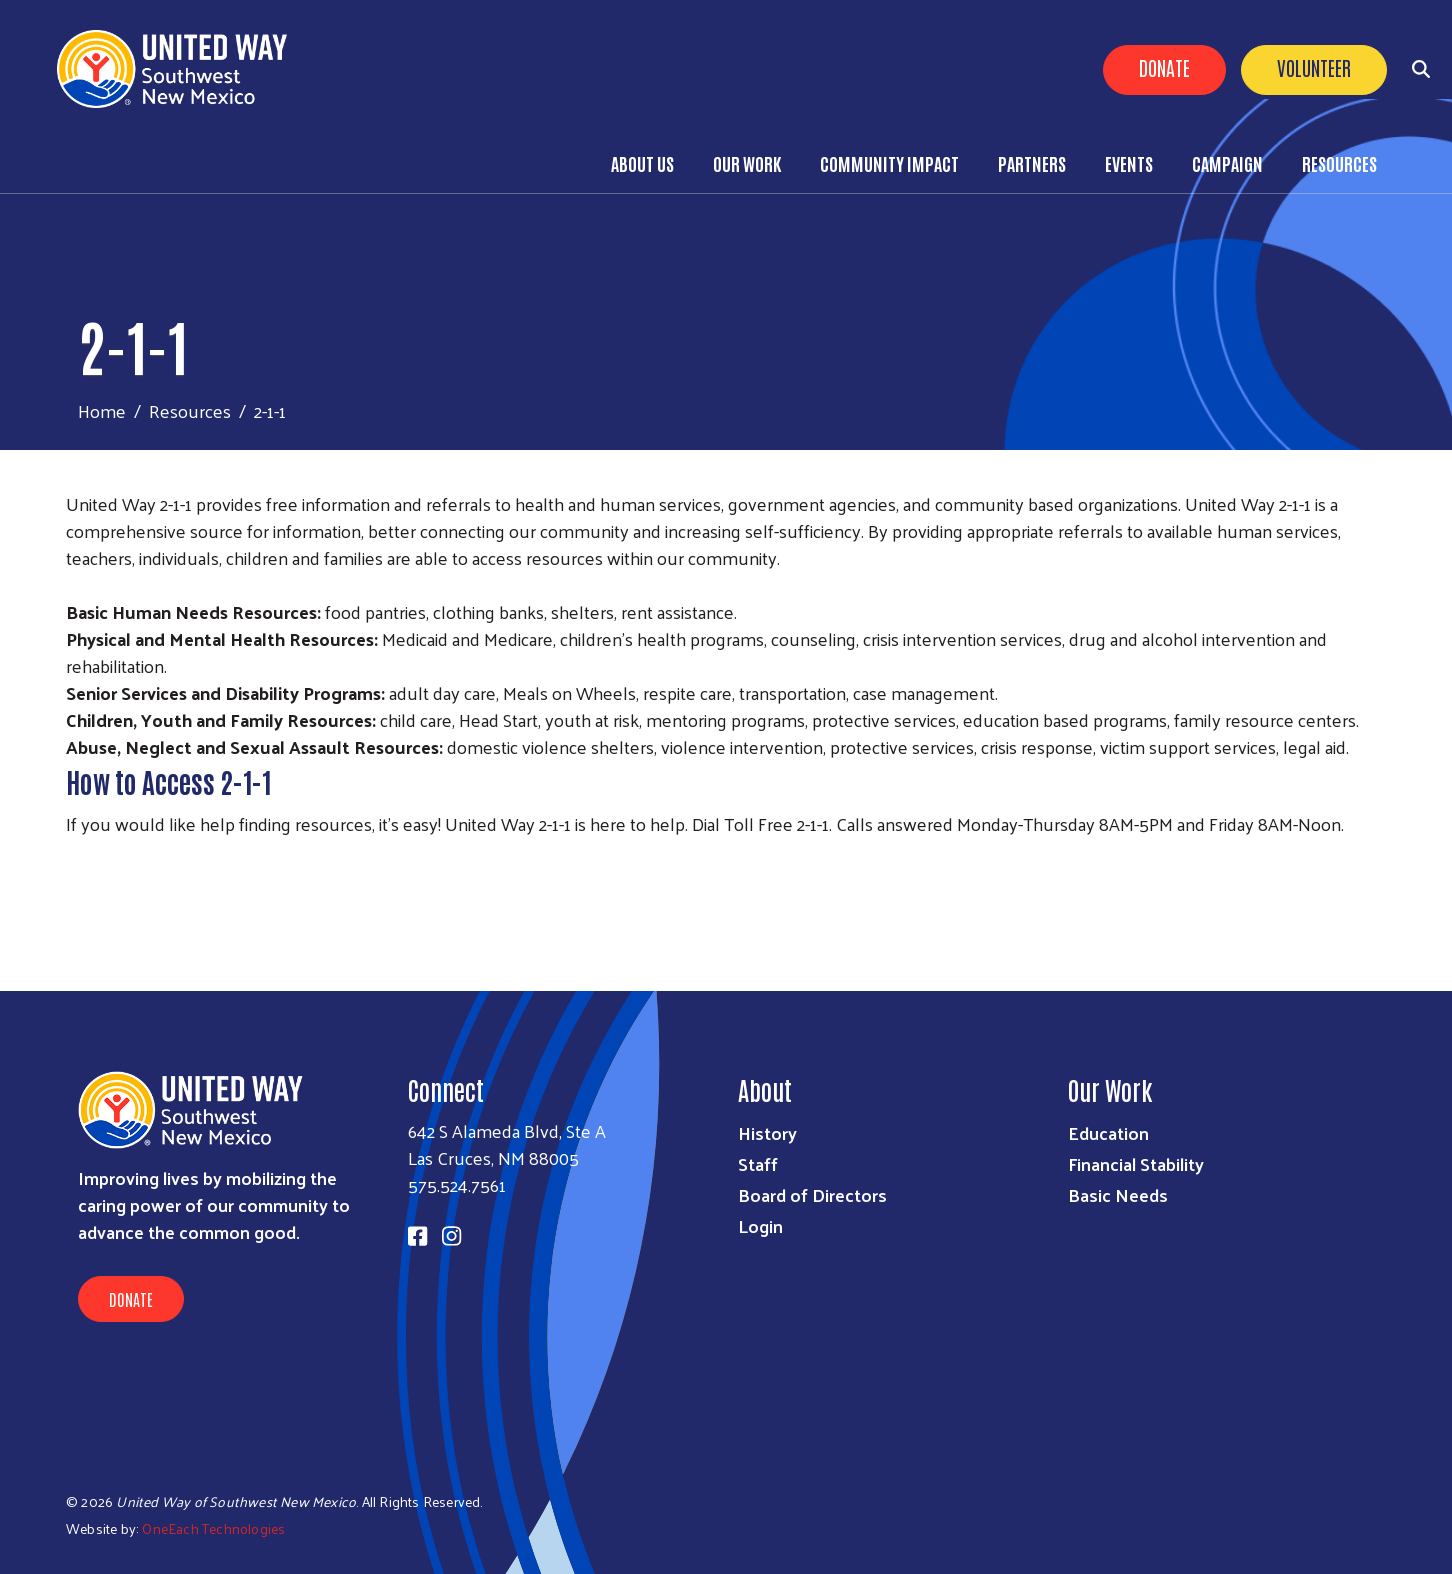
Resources (1339, 163)
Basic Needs (1118, 1194)
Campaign (1227, 163)
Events (1129, 163)
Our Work (747, 163)
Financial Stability (1136, 1163)
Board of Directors (812, 1194)
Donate (1164, 67)
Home (102, 410)
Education (1108, 1132)
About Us (642, 163)
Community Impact (889, 163)
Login (760, 1225)
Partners (1032, 163)
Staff (758, 1163)
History (767, 1132)
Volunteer (1314, 67)
